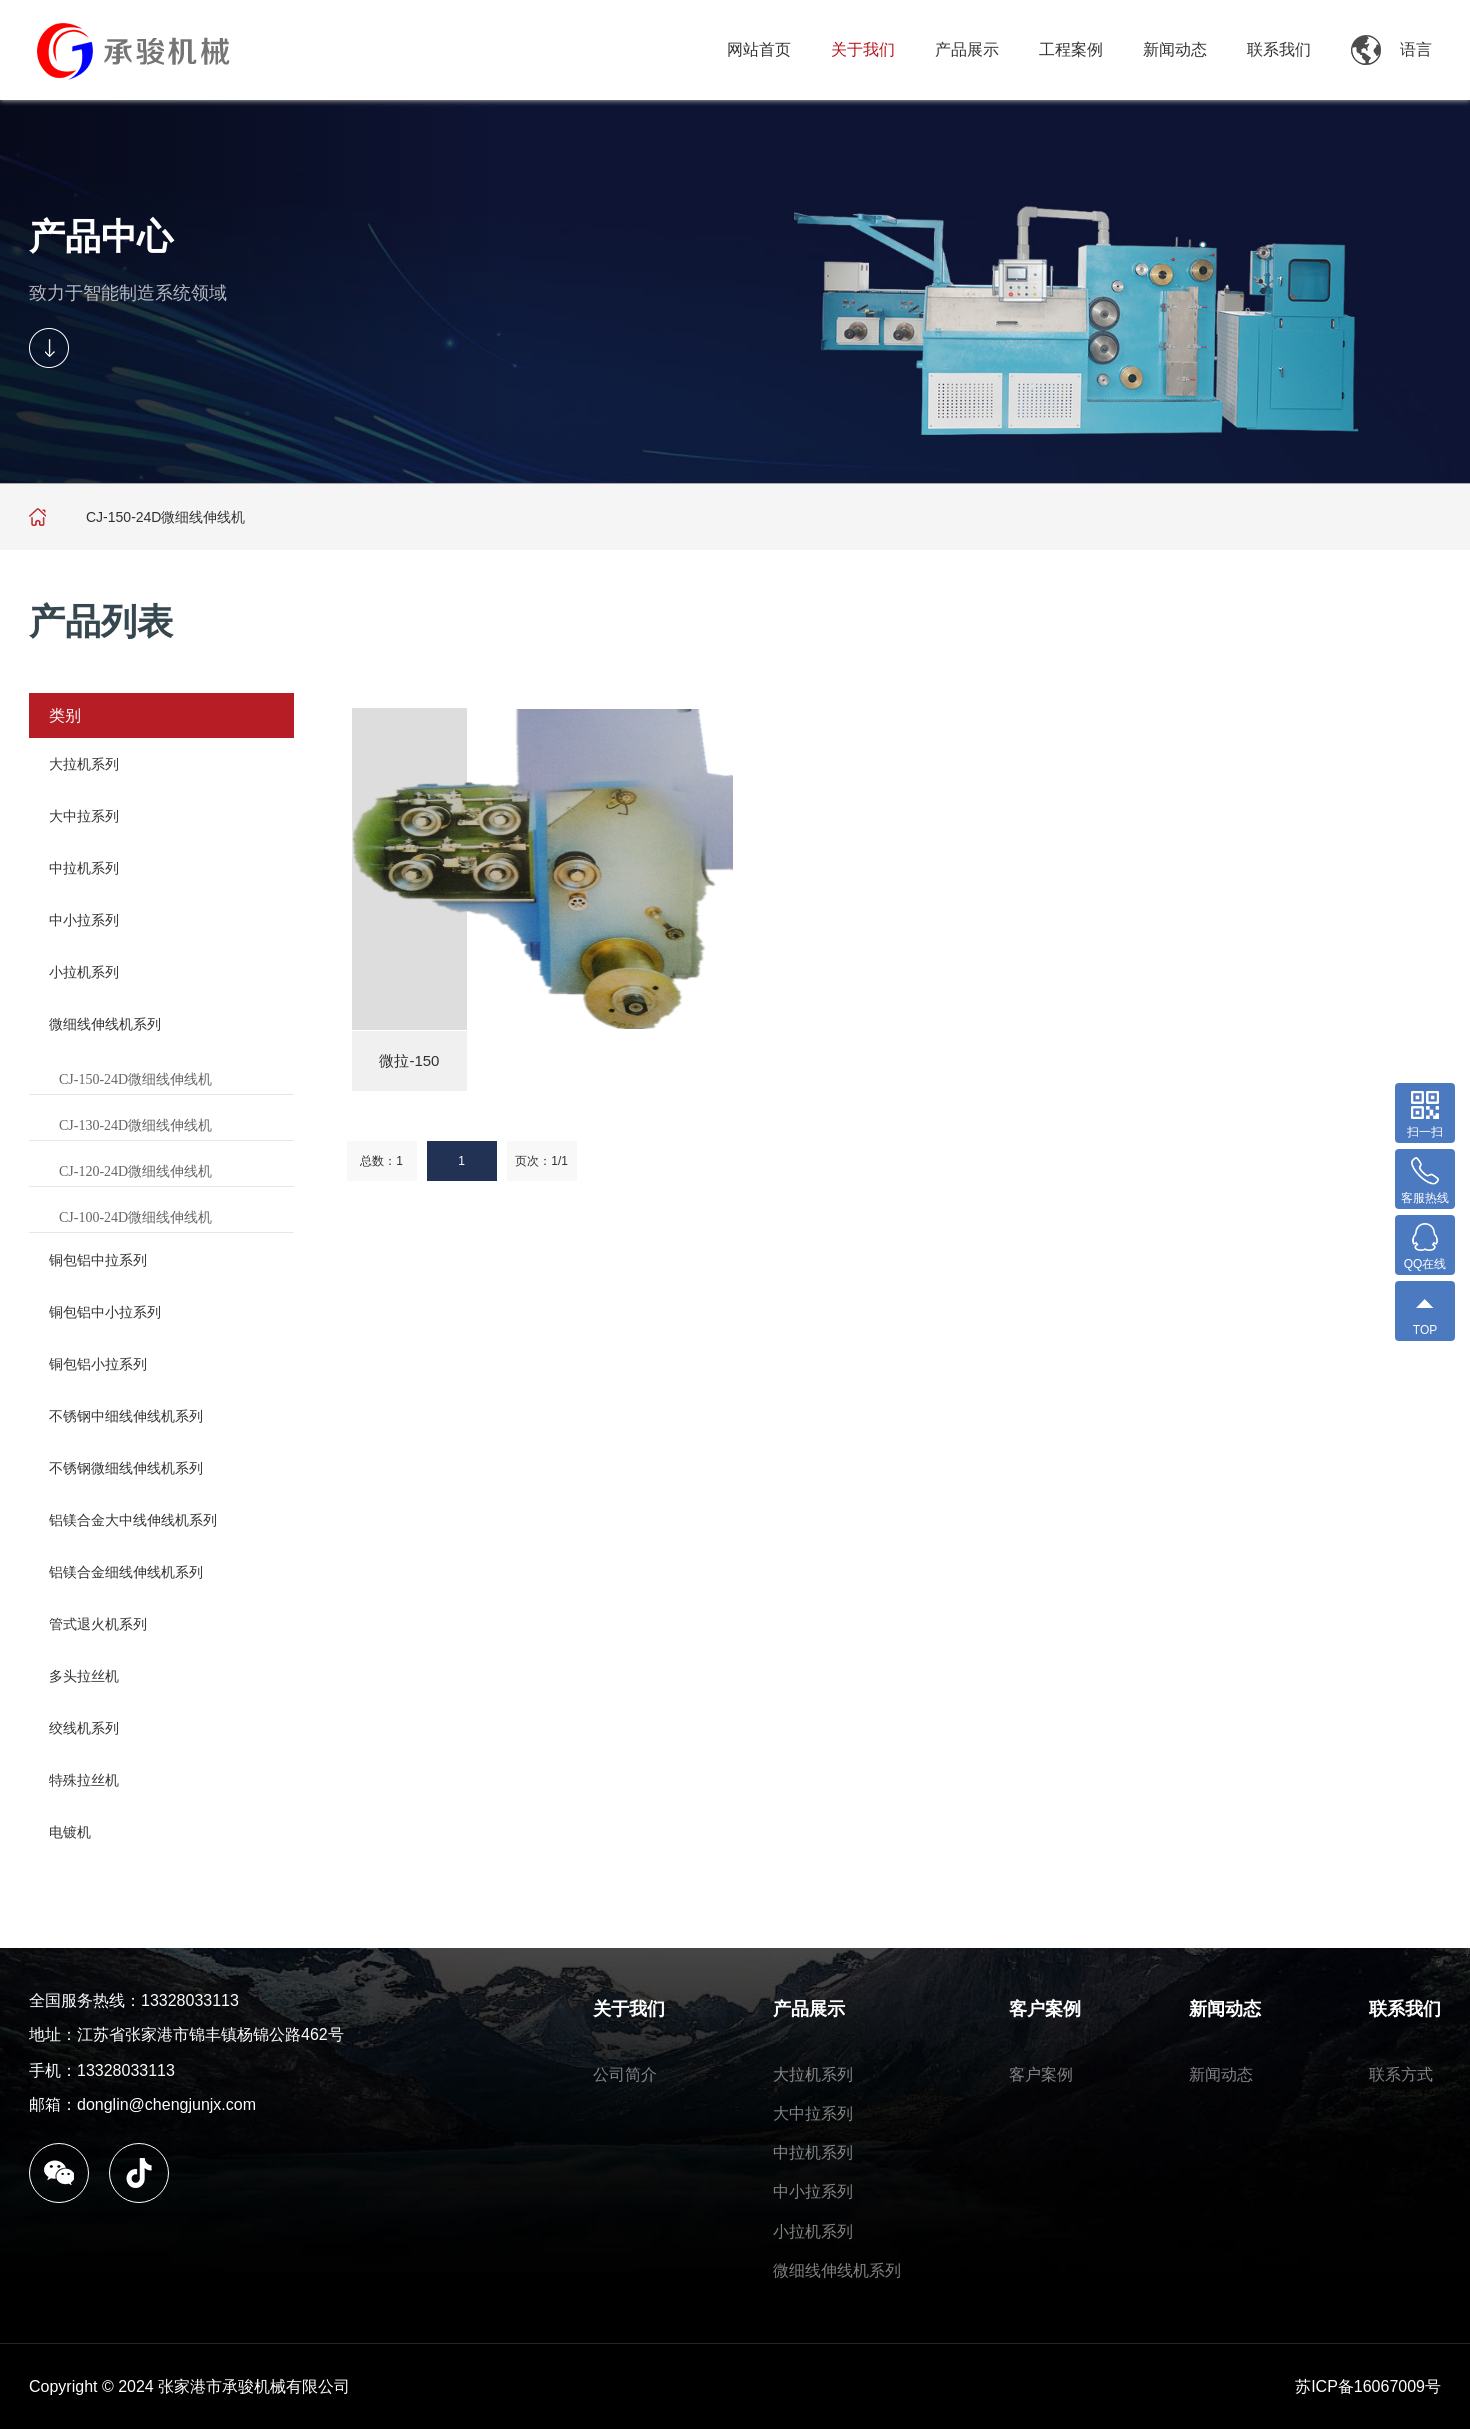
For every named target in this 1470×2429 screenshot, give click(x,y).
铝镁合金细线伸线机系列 (126, 1572)
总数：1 (381, 1161)
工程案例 (1071, 49)
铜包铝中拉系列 (98, 1260)
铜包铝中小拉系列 (105, 1312)
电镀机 (70, 1832)
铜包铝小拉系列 (98, 1364)
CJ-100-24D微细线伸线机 (135, 1217)
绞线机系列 (84, 1728)
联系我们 (1279, 49)
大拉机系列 (84, 764)
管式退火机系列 (98, 1624)
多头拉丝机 (84, 1676)
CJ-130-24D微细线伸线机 (135, 1125)
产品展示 (967, 49)
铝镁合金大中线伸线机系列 (133, 1520)
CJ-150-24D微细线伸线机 (135, 1079)
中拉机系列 (84, 868)
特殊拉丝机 (84, 1780)
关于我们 (863, 49)
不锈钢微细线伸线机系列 (126, 1468)
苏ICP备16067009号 (1368, 2386)
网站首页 (759, 49)
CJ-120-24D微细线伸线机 (135, 1171)
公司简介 (625, 2074)
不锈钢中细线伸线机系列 (126, 1416)
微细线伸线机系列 (105, 1024)
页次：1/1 (541, 1161)
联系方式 (1401, 2074)
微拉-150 (409, 1060)
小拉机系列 (84, 972)
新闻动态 (1175, 49)
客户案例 (1045, 2009)
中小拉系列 (84, 920)
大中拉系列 (84, 816)
